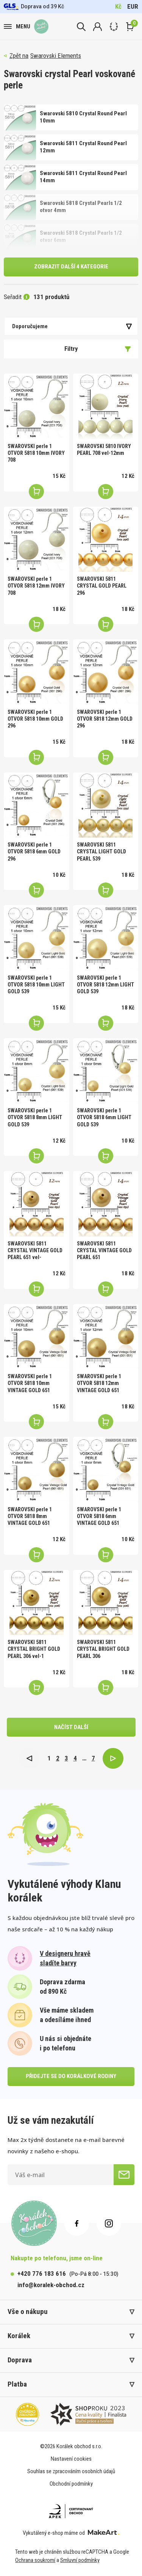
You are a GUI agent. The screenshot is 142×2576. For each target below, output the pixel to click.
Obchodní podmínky (71, 2483)
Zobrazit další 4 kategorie (71, 266)
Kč (118, 6)
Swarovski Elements (55, 55)
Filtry (97, 348)
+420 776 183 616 (41, 2273)
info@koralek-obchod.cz (50, 2285)
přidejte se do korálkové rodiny (71, 2076)
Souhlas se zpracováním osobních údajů (71, 2471)
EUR (132, 6)
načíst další (71, 1727)
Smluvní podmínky (80, 2560)
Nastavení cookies (71, 2458)
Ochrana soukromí (35, 2560)
